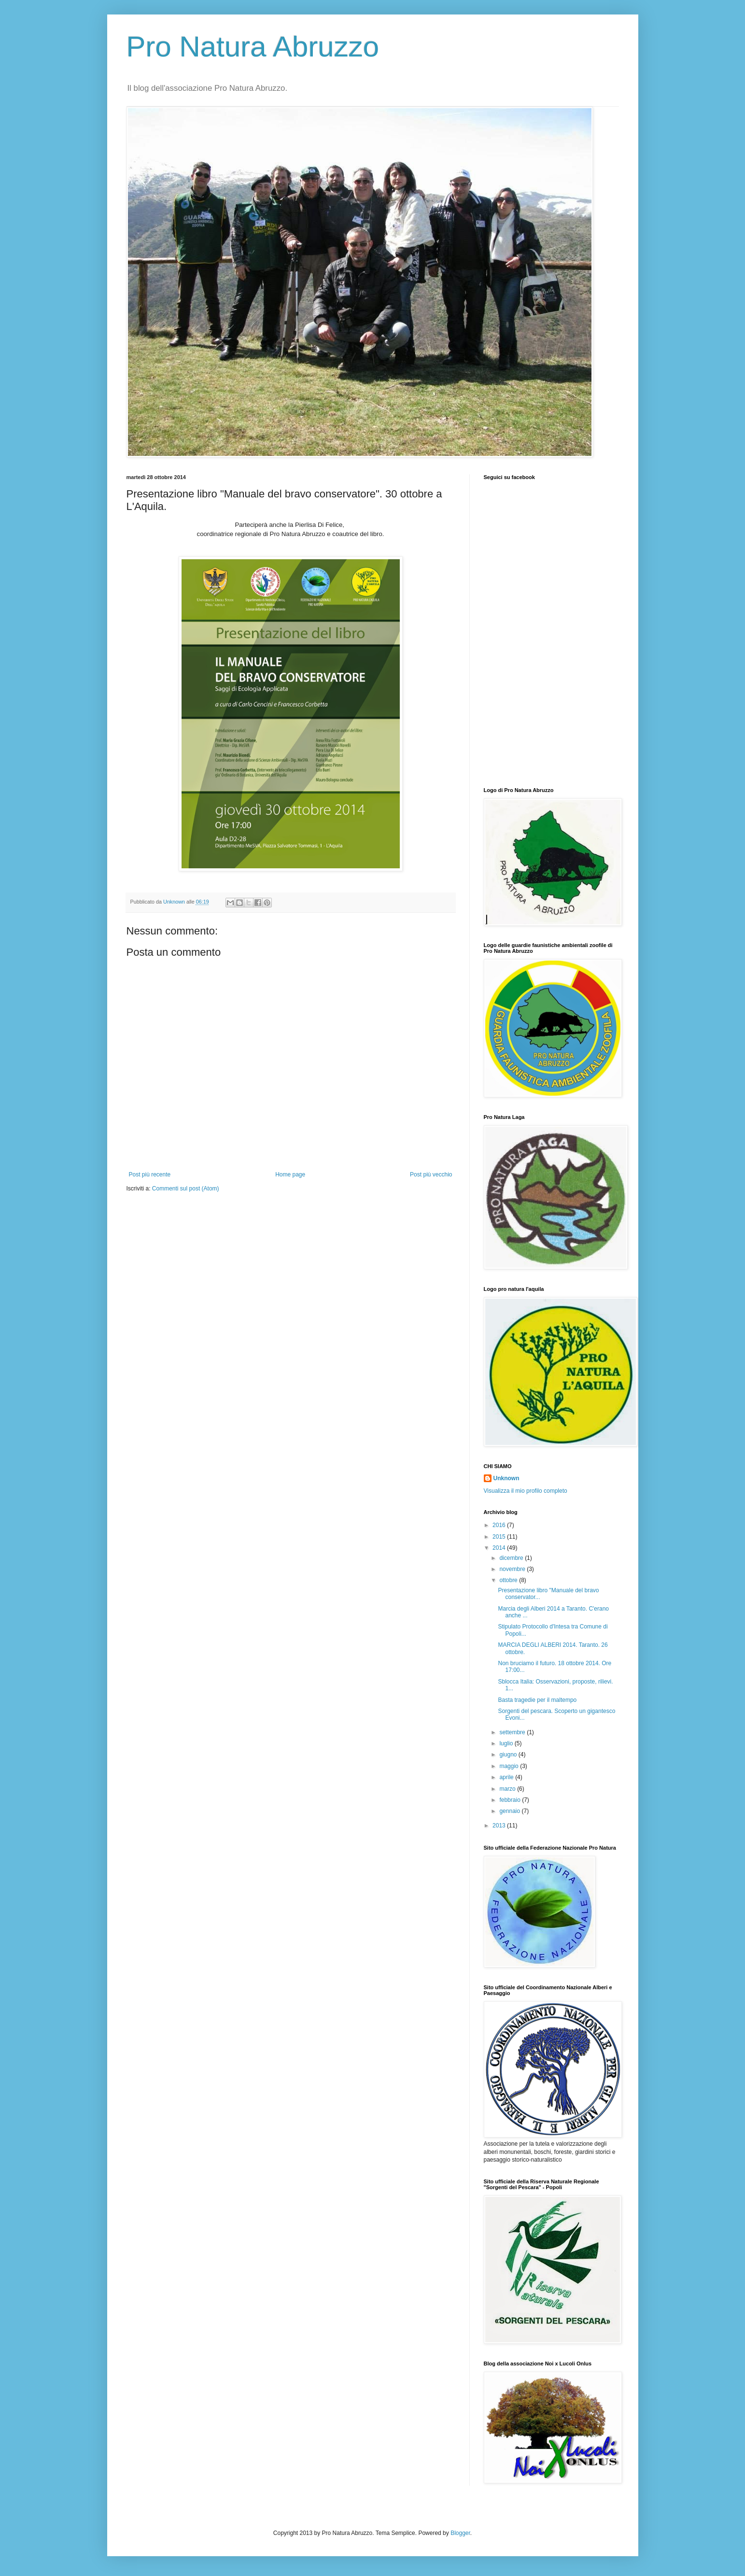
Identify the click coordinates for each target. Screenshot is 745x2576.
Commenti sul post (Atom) (185, 1188)
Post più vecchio (431, 1174)
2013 (499, 1825)
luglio (506, 1743)
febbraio (510, 1800)
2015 (499, 1536)
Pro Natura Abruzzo (253, 46)
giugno (508, 1754)
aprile (507, 1777)
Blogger (460, 2533)
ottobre (509, 1580)
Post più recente (150, 1174)
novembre (513, 1569)
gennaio (510, 1811)
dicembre (512, 1558)
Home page (290, 1174)
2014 (499, 1547)
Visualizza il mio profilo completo (525, 1490)
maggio (509, 1766)
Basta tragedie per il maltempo (537, 1700)
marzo (508, 1788)
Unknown (506, 1478)
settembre (513, 1732)
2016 (499, 1525)
